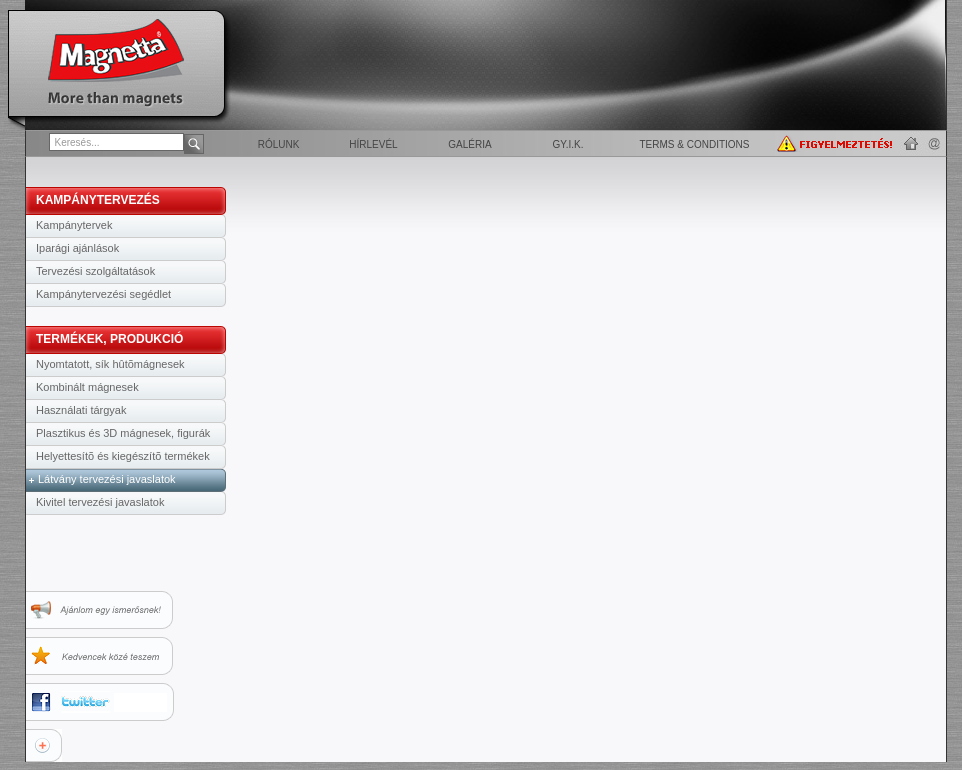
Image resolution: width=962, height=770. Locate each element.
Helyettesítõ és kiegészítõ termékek (123, 456)
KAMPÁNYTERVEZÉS (98, 200)
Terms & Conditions (694, 144)
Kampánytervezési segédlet (103, 294)
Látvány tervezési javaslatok (107, 479)
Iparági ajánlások (77, 248)
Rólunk (279, 144)
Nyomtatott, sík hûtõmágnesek (110, 364)
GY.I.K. (568, 144)
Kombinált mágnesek (87, 387)
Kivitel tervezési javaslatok (100, 502)
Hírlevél (373, 144)
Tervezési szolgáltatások (95, 271)
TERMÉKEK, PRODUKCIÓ (109, 339)
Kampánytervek (74, 225)
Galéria (469, 144)
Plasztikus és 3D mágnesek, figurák (123, 433)
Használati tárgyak (81, 410)
